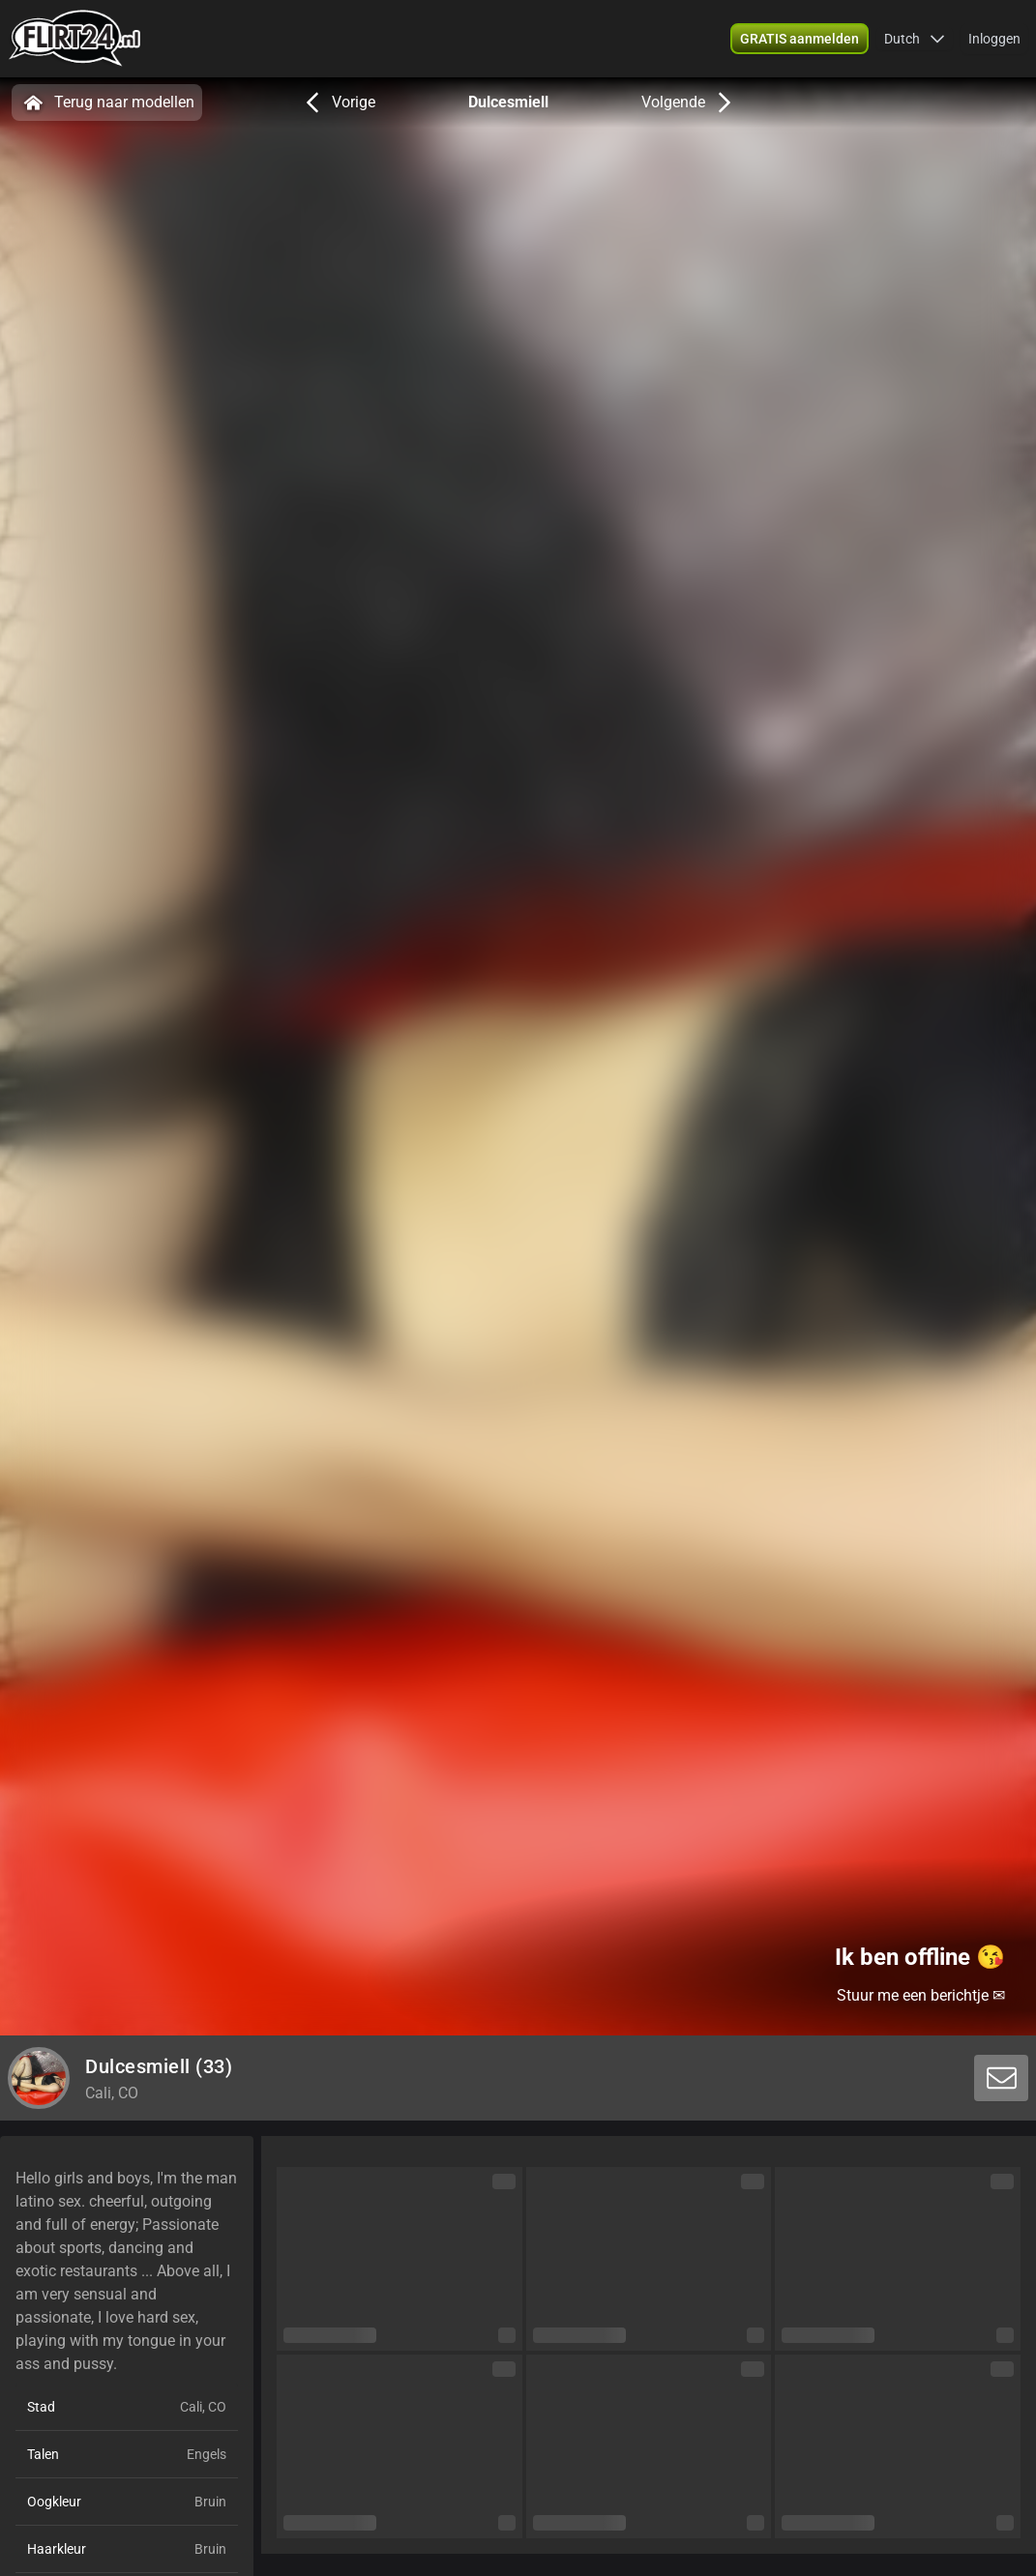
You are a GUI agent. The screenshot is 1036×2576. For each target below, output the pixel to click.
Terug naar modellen (106, 102)
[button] (914, 38)
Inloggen (994, 38)
